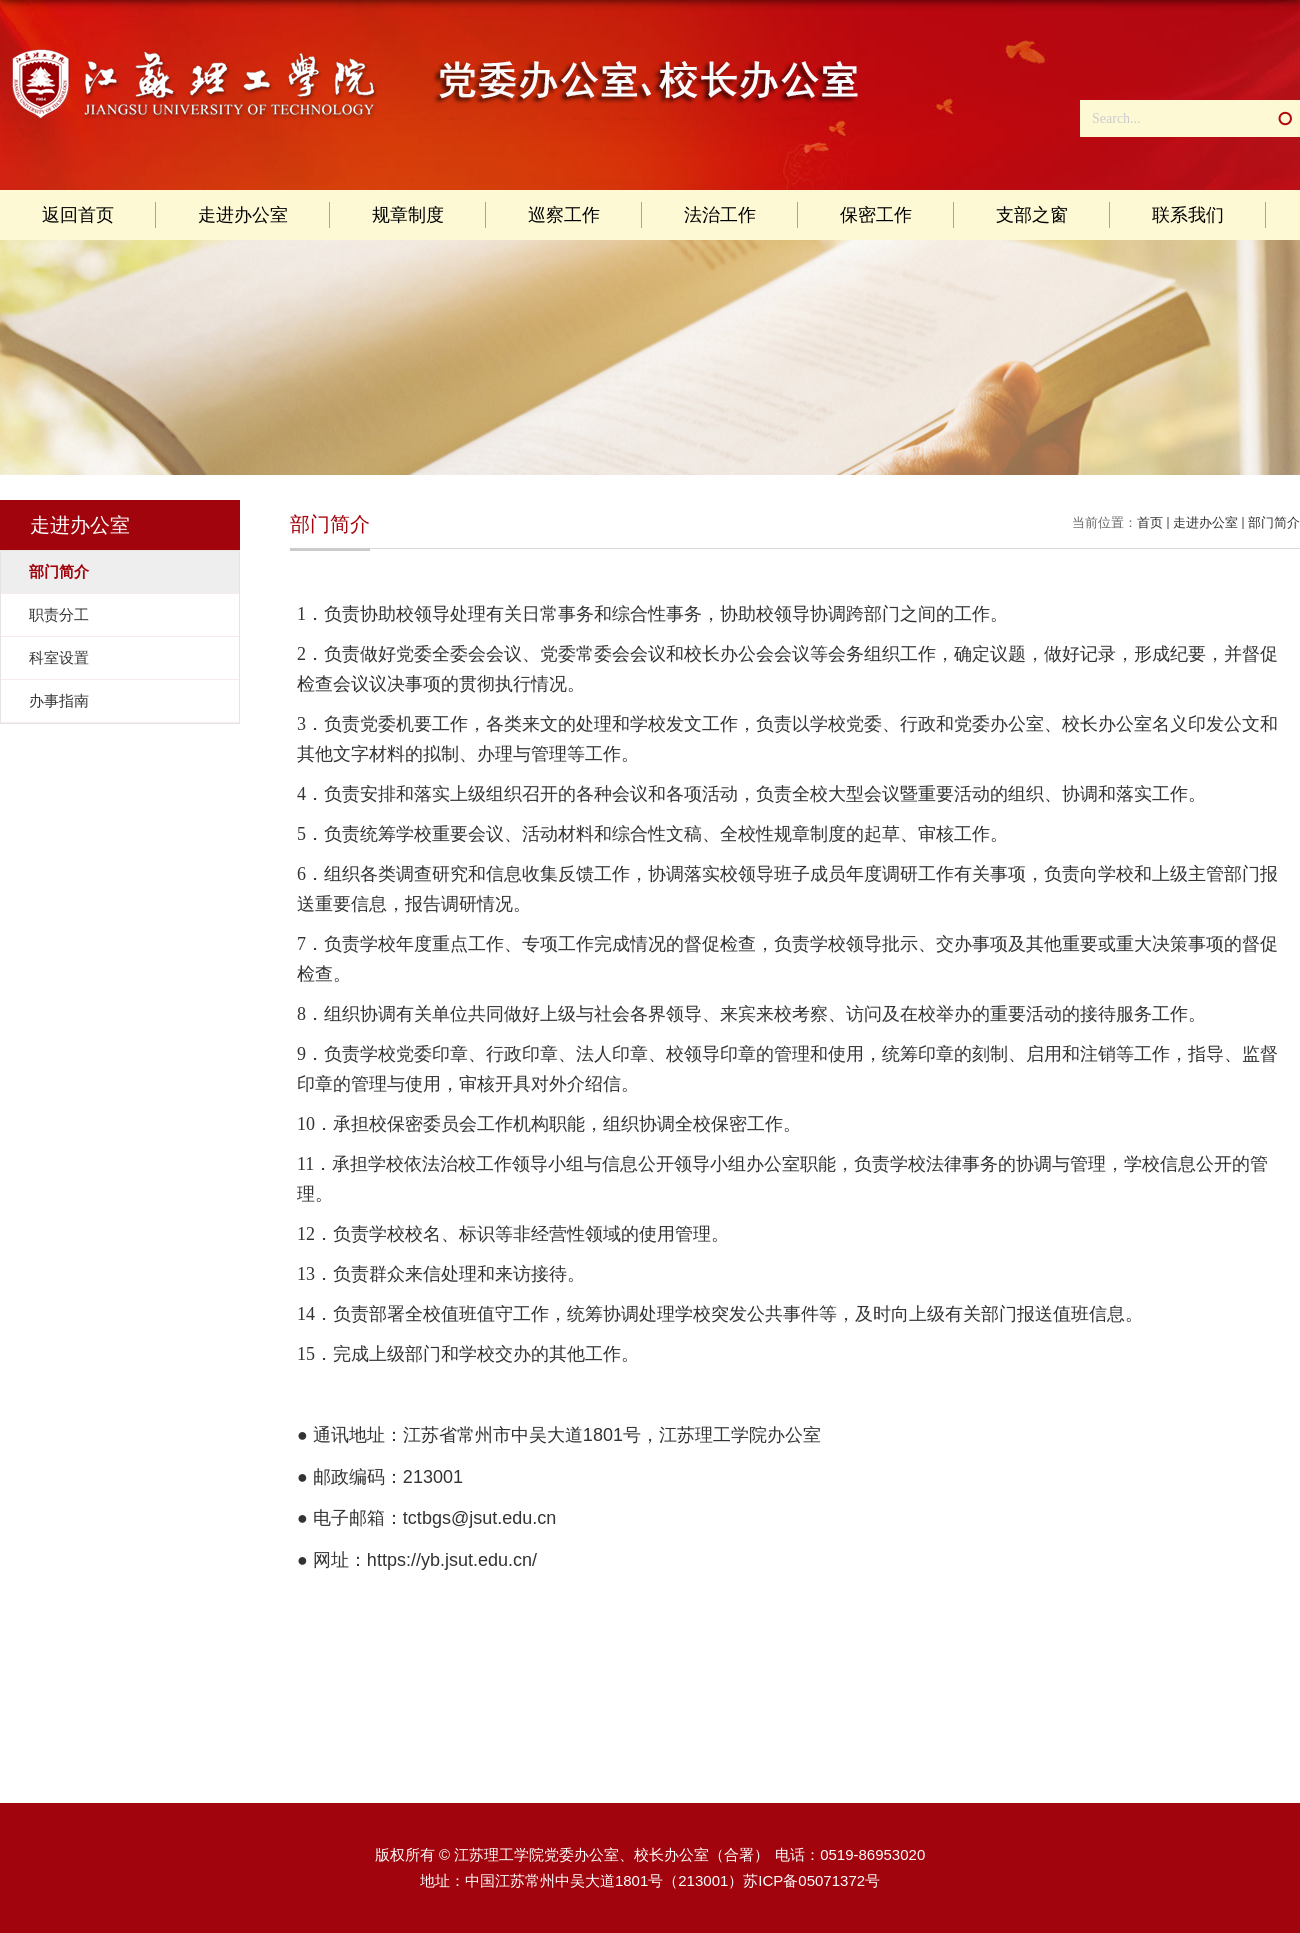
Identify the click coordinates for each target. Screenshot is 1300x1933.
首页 (1150, 522)
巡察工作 (564, 215)
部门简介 (1274, 522)
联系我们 (1188, 215)
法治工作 (720, 215)
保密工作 (876, 215)
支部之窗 (1032, 215)
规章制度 (408, 215)
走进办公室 (243, 215)
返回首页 (78, 215)
